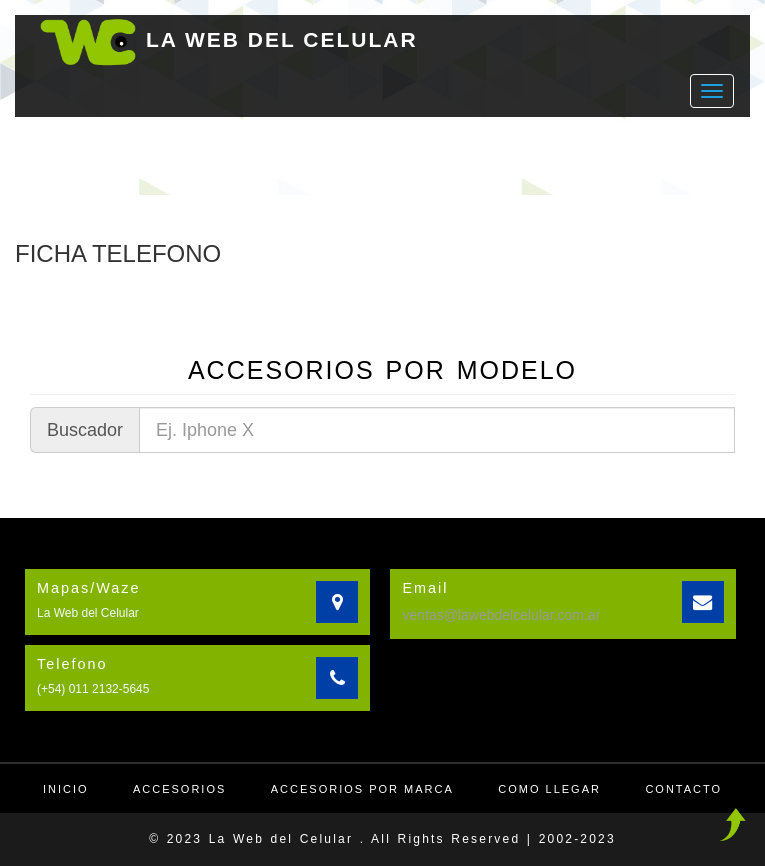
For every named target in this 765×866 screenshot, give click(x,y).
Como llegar (549, 789)
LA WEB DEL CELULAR (282, 39)
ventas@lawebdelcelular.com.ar (501, 615)
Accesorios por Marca (362, 789)
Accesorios (179, 789)
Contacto (683, 789)
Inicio (66, 789)
